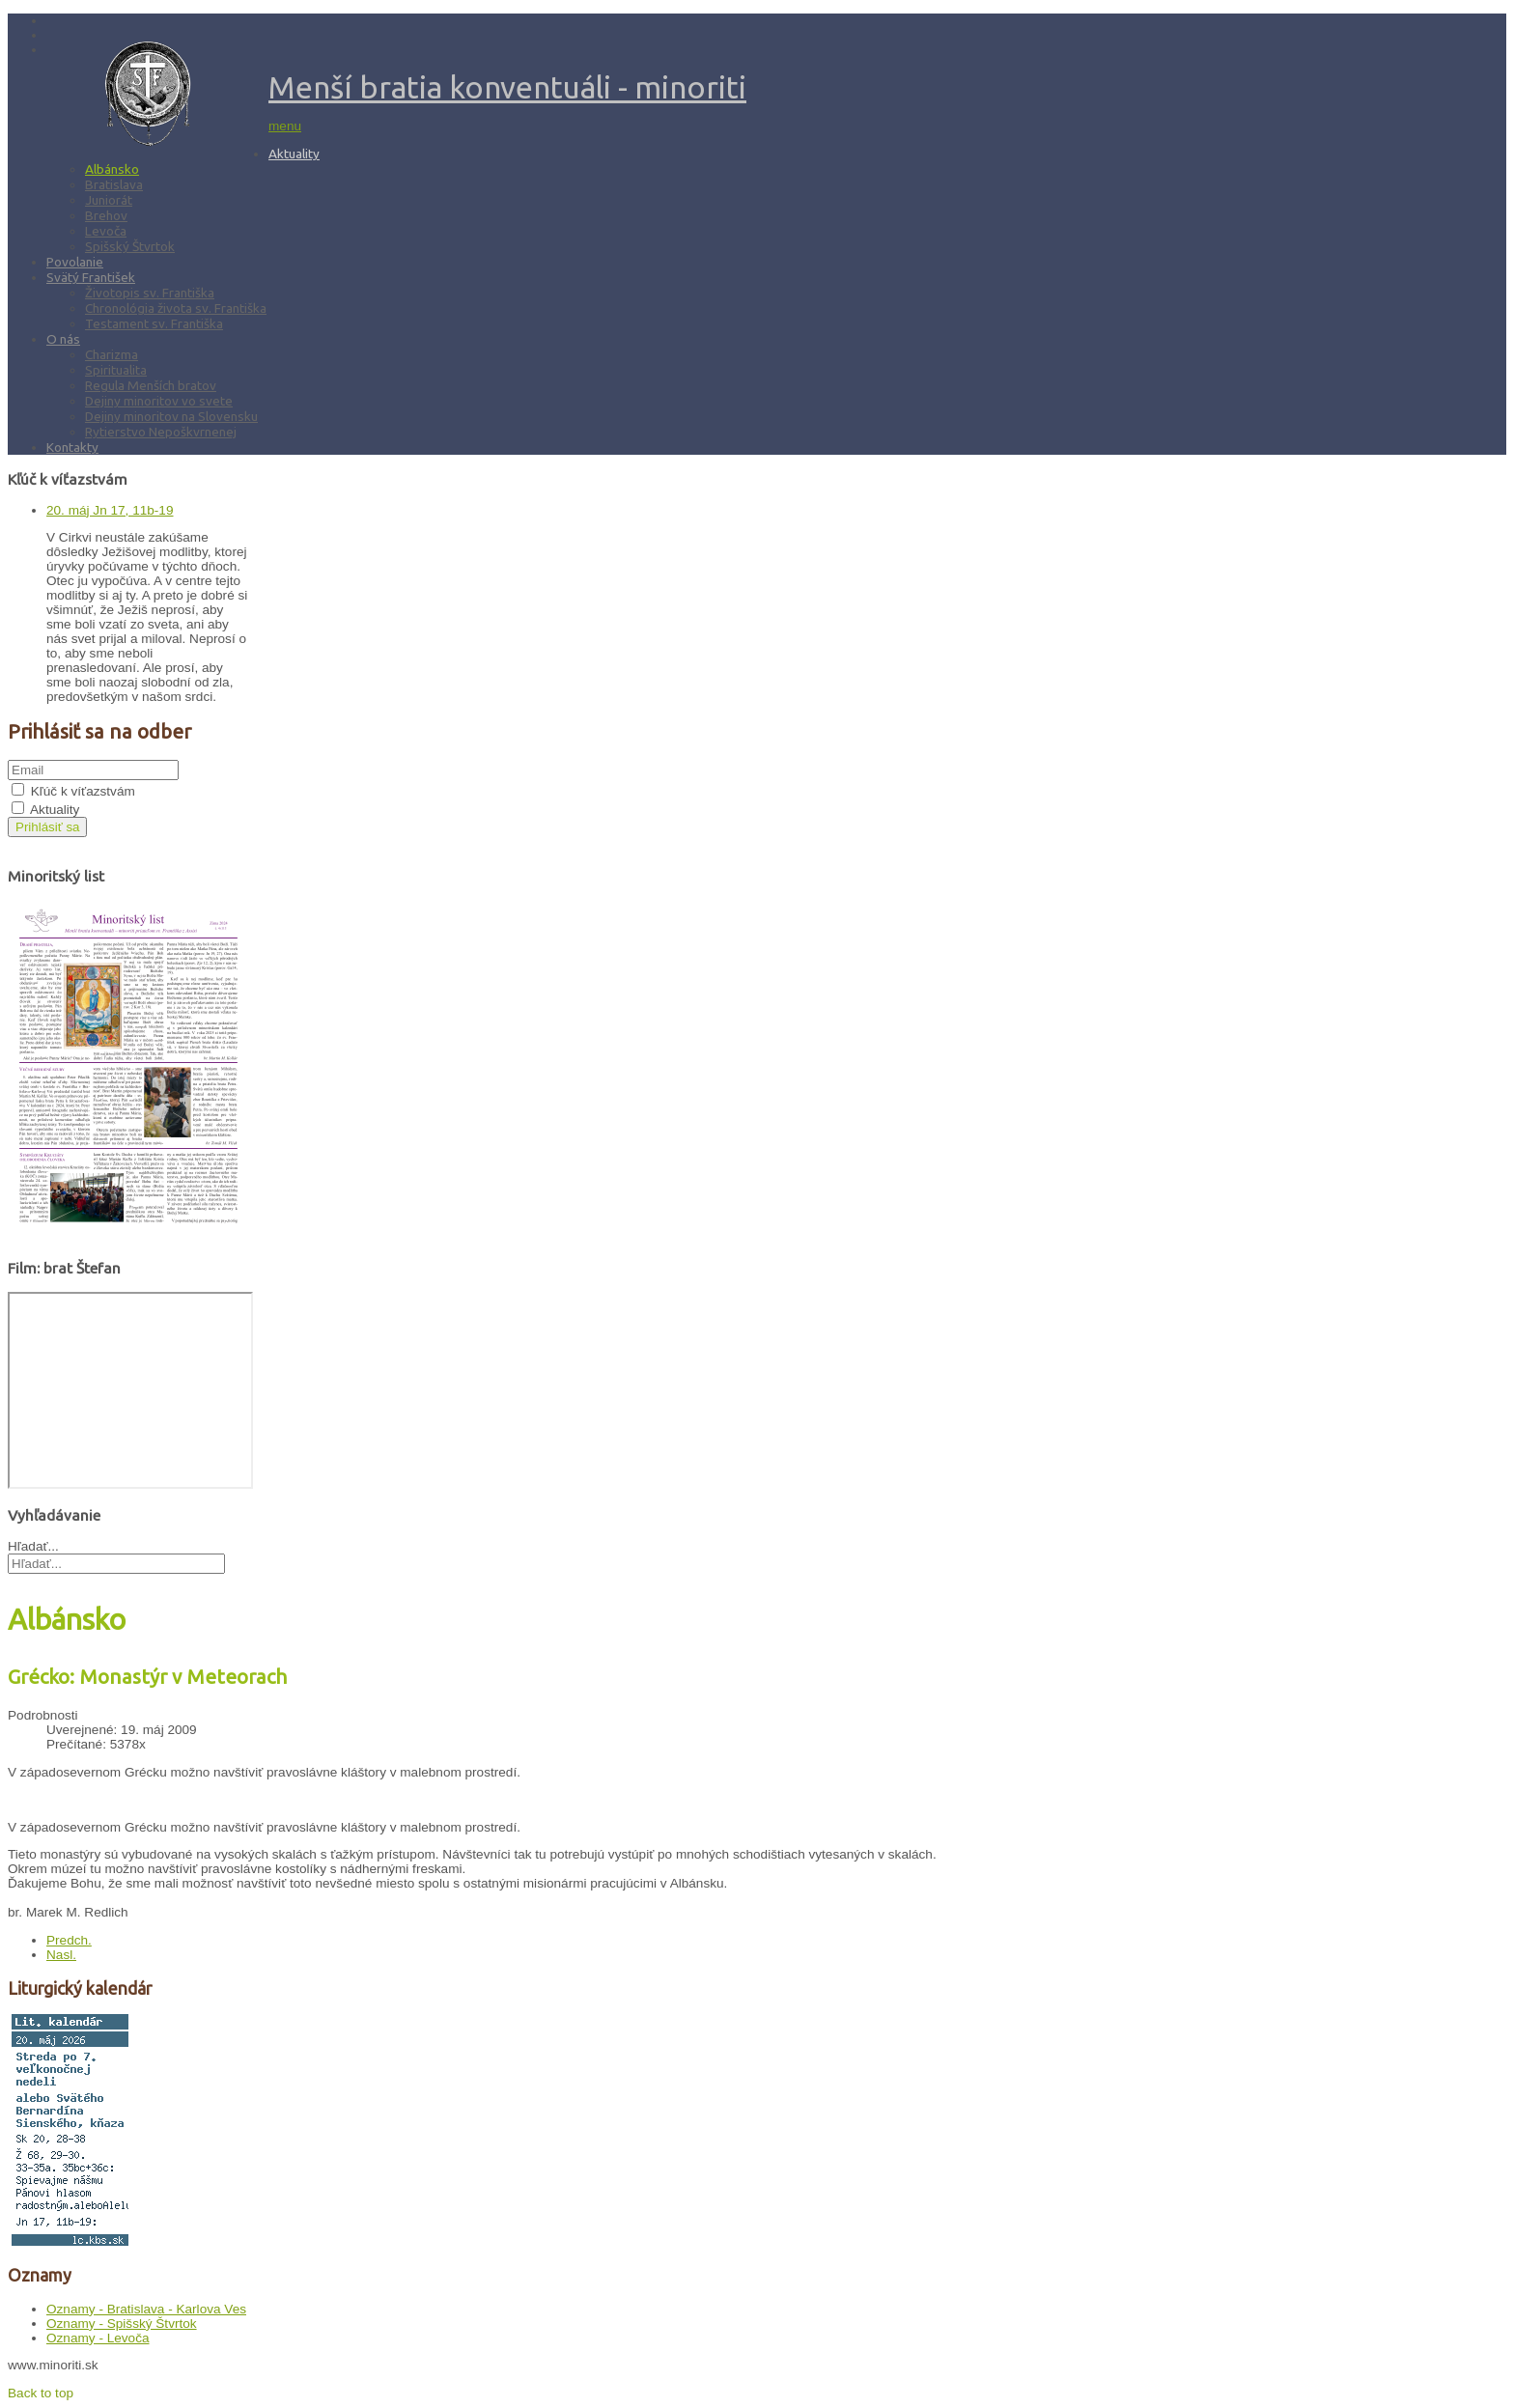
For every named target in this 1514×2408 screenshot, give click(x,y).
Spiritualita (116, 370)
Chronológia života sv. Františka (175, 308)
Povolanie (74, 261)
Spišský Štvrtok (130, 246)
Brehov (106, 215)
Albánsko (112, 169)
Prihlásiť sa (47, 827)
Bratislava (114, 184)
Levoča (105, 230)
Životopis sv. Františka (149, 292)
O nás (63, 339)
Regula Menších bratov (150, 385)
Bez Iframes (130, 1390)
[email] (93, 770)
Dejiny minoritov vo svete (159, 400)
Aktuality (294, 153)
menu (284, 126)
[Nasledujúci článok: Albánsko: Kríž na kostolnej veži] (61, 1954)
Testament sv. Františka (154, 323)
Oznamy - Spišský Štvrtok (121, 2323)
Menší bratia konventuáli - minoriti (507, 87)
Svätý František (90, 277)
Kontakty (72, 447)
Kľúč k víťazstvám (83, 791)
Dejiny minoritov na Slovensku (171, 416)
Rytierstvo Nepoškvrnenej (161, 431)
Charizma (111, 354)
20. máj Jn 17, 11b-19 (110, 510)
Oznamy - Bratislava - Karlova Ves (146, 2309)
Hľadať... (33, 1546)
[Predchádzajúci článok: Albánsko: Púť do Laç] (69, 1940)
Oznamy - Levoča (98, 2338)
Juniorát (108, 200)
